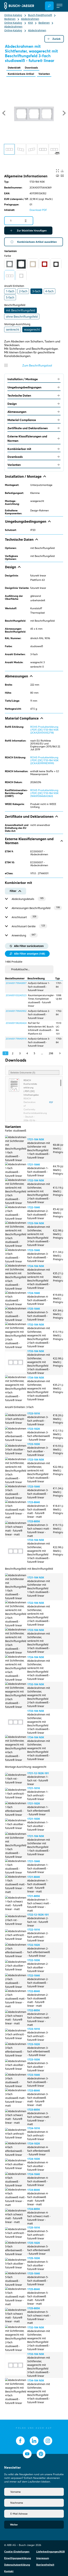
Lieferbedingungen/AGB (50, 2551)
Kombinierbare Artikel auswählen (33, 241)
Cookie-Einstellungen (16, 2551)
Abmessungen (33, 412)
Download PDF (38, 210)
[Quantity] (18, 220)
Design (33, 403)
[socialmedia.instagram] (48, 2440)
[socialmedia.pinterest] (41, 2454)
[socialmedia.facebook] (20, 2440)
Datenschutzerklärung (17, 2564)
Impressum (42, 2558)
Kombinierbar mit (33, 449)
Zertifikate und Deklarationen (33, 428)
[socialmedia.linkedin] (34, 2440)
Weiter (14, 2524)
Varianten (44, 73)
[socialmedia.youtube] (27, 2454)
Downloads (31, 67)
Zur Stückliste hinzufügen (28, 230)
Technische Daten (33, 395)
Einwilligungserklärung (17, 2558)
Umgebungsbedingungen (33, 387)
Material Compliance (33, 420)
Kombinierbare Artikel (21, 73)
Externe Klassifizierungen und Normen (33, 438)
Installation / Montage (33, 379)
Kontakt (8, 2571)
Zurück (54, 38)
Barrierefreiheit (45, 2564)
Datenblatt (14, 67)
